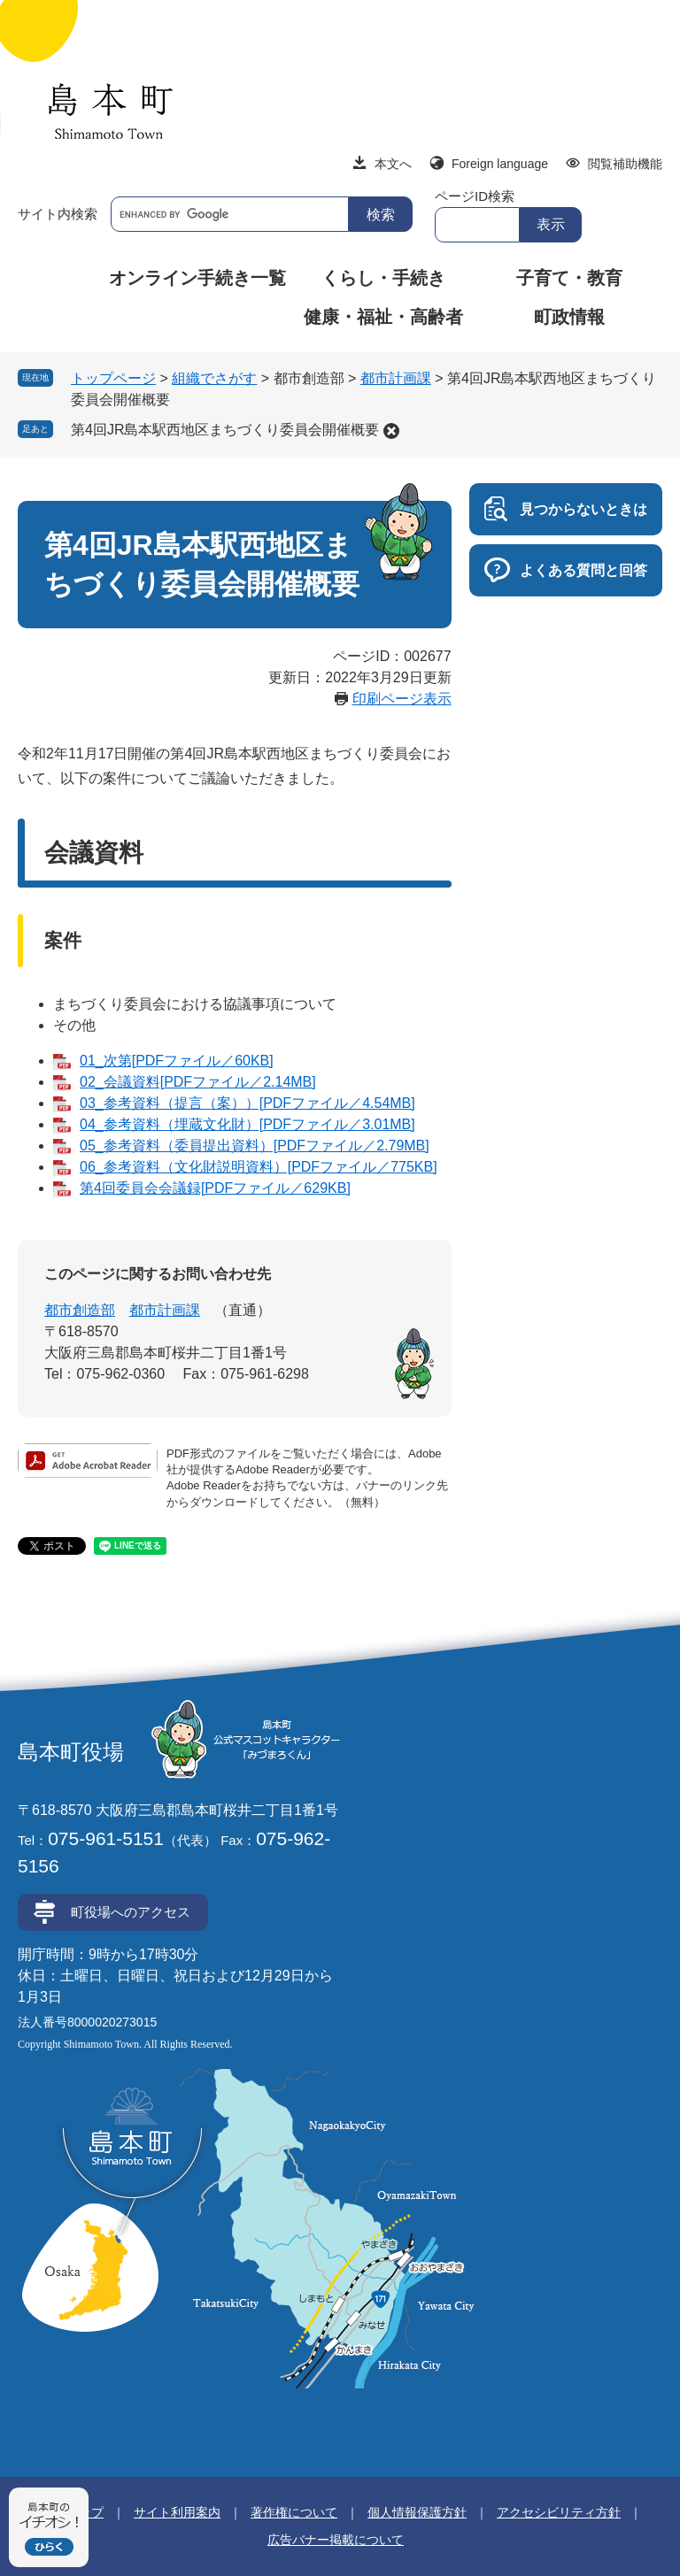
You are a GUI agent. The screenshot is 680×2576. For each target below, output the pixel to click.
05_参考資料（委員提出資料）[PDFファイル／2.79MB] (254, 1145)
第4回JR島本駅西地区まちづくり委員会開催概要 (225, 429)
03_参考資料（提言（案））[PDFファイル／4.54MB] (247, 1103)
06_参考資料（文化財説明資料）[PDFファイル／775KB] (258, 1166)
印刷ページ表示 (402, 698)
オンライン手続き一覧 (197, 278)
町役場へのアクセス (130, 1911)
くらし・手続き (383, 278)
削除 (391, 431)
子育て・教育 (569, 278)
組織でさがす (214, 378)
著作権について (294, 2512)
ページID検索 (474, 196)
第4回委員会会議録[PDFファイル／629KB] (215, 1188)
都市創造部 (79, 1310)
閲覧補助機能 (625, 164)
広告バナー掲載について (335, 2540)
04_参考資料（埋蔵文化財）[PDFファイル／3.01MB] (247, 1124)
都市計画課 (395, 378)
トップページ (113, 378)
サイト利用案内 (177, 2512)
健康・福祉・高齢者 (383, 317)
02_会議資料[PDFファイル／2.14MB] (198, 1081)
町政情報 (569, 317)
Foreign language (500, 164)
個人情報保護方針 (417, 2512)
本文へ (393, 164)
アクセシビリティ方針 (559, 2512)
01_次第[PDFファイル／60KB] (177, 1060)
